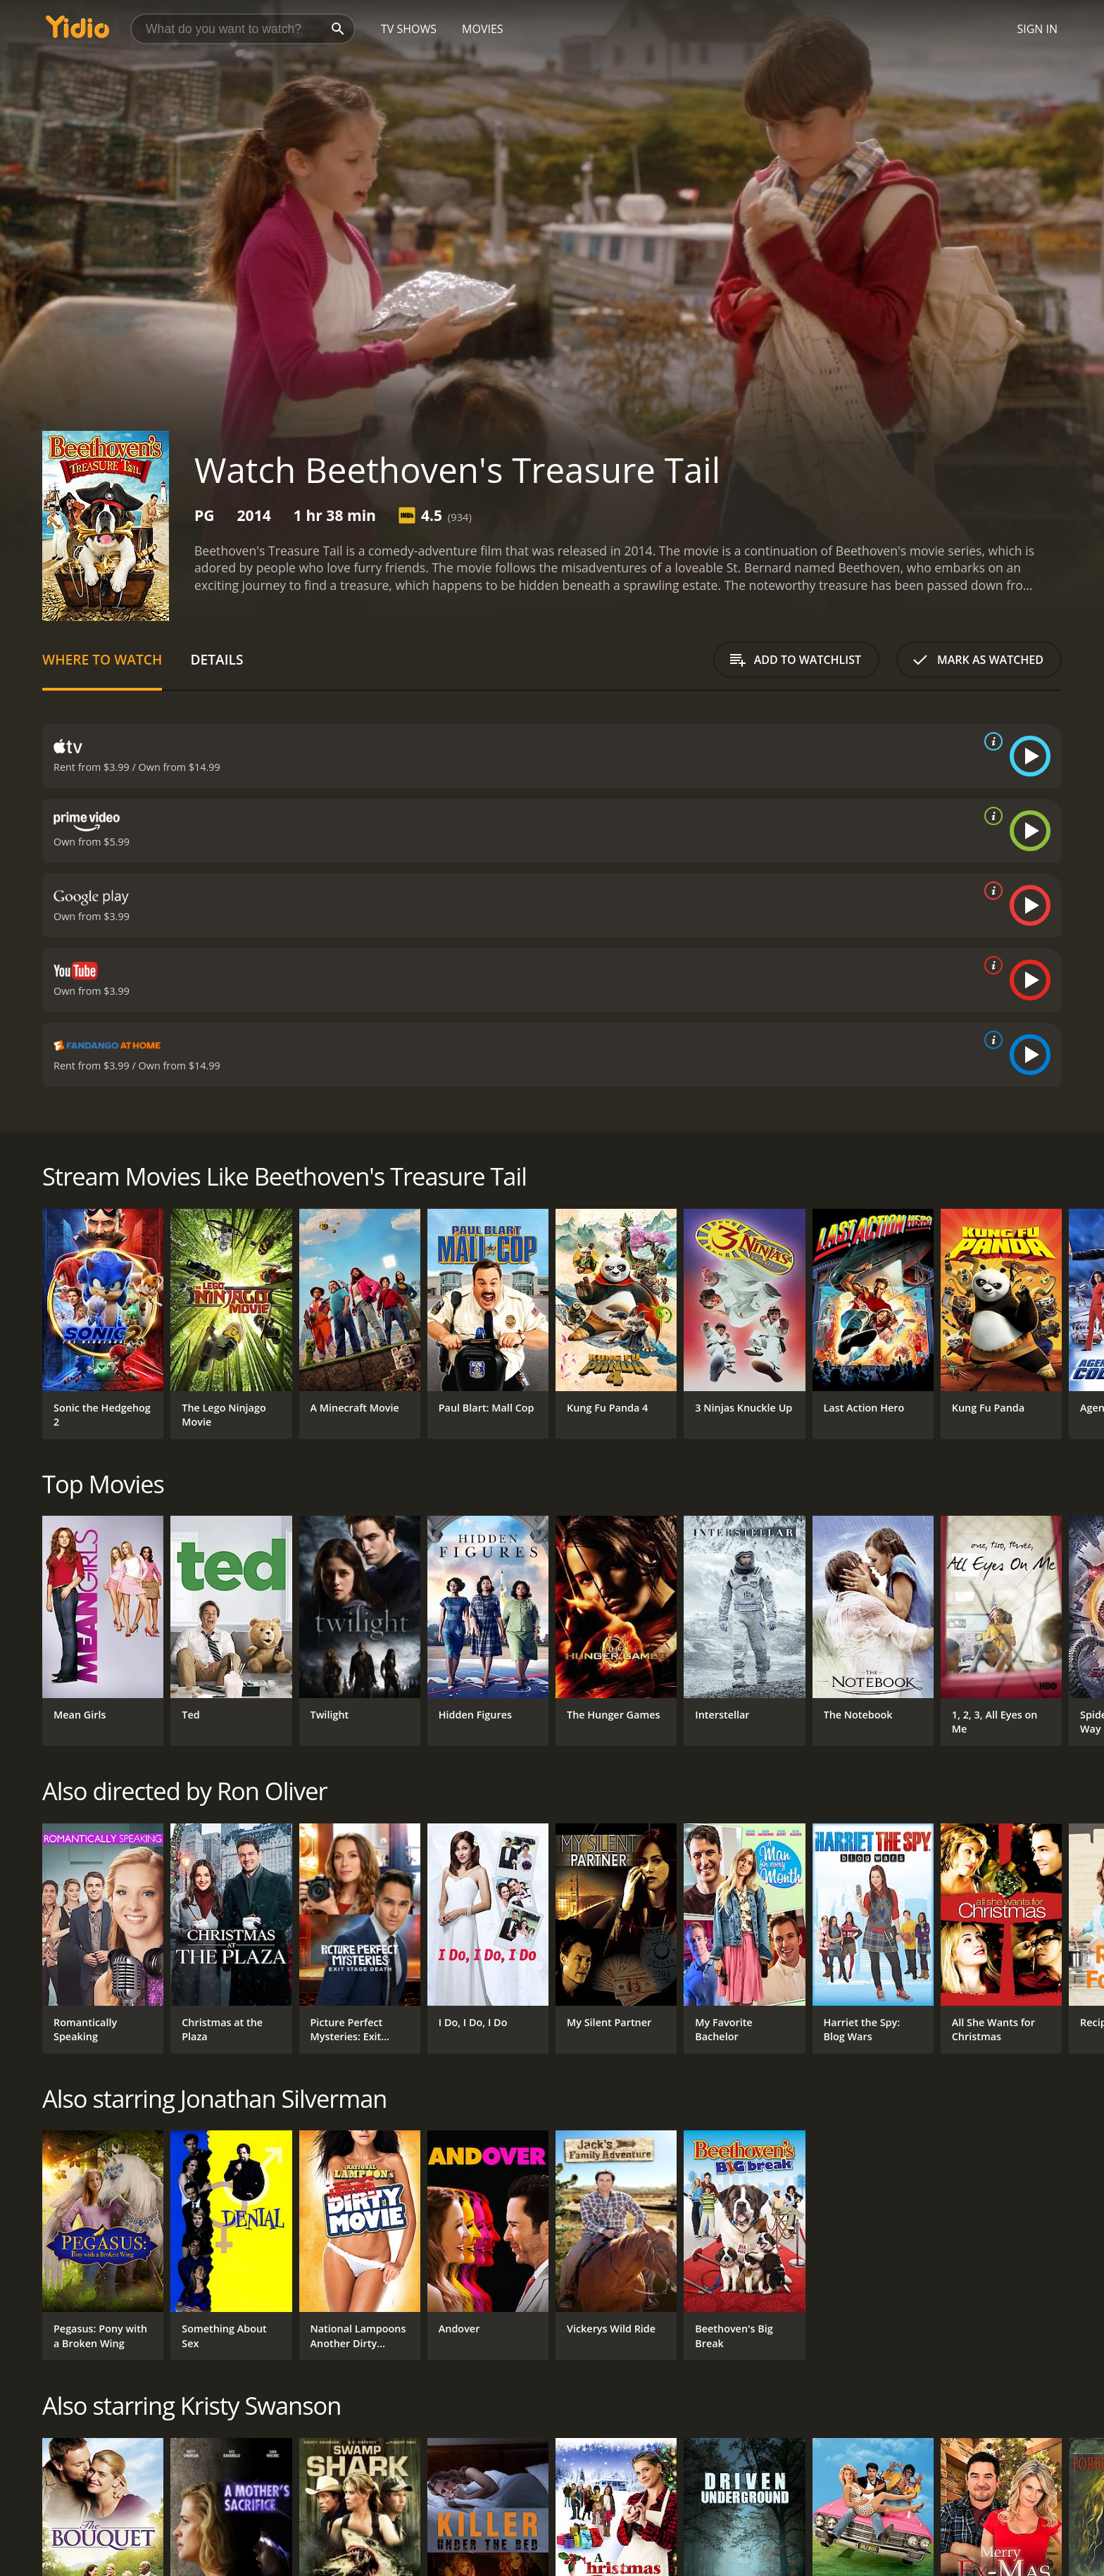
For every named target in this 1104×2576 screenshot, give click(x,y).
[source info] (991, 741)
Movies (482, 29)
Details (216, 659)
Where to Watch (102, 659)
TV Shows (409, 29)
